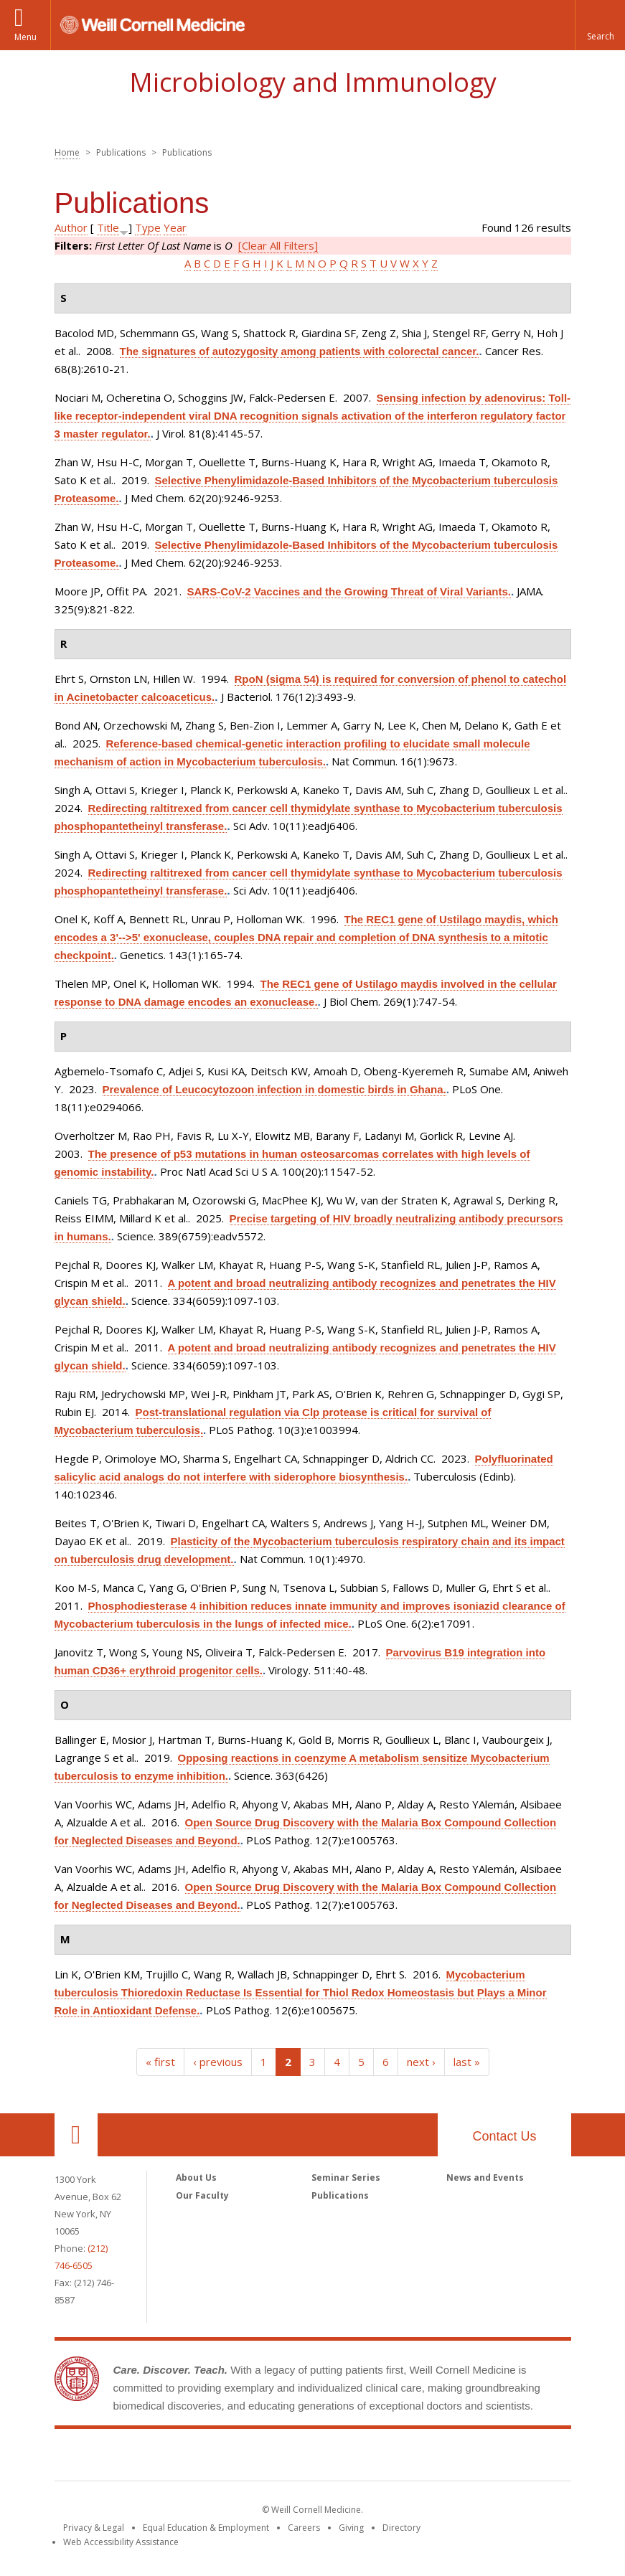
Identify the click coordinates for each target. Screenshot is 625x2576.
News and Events (485, 2177)
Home (67, 152)
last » (467, 2061)
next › (421, 2061)
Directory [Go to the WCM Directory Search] (401, 2527)
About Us (196, 2177)
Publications (340, 2195)
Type (148, 227)
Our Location (76, 2134)
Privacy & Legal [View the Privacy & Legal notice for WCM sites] (93, 2527)
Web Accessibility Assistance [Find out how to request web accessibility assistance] (121, 2542)
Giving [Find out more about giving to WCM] (351, 2527)
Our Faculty (202, 2195)
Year (175, 227)
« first (160, 2061)
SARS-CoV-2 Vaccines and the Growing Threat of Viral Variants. (349, 591)
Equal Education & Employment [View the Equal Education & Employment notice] (206, 2527)
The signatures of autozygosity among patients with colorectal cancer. (299, 351)
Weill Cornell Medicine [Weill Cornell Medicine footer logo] (313, 2457)
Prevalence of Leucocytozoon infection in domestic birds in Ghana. (274, 1089)
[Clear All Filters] (278, 245)
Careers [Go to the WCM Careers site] (304, 2527)
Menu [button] (25, 37)
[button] (600, 25)
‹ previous (218, 2061)
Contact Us (504, 2136)
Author (71, 227)
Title (108, 227)
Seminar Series (345, 2177)
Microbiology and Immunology (313, 82)
